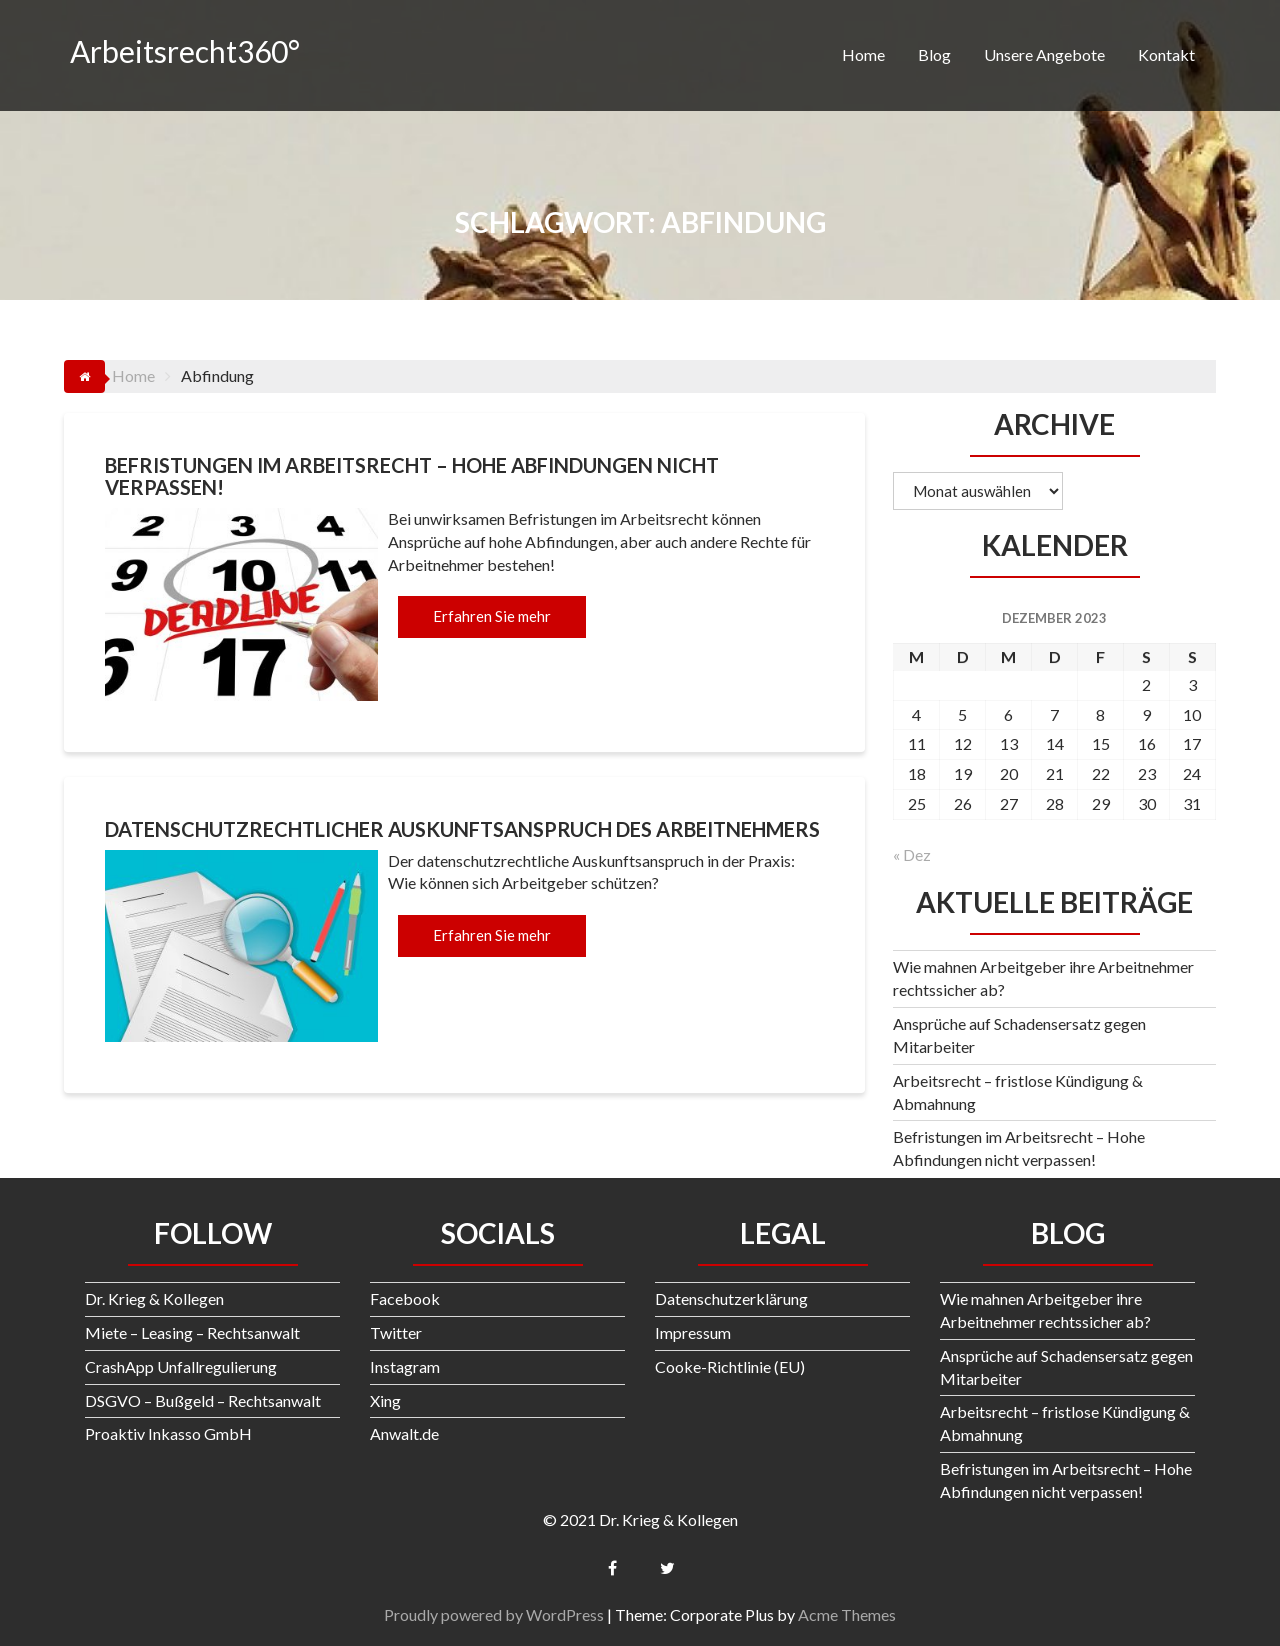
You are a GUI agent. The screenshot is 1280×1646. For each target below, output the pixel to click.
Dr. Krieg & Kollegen (154, 1298)
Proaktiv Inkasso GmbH (168, 1433)
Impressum (693, 1332)
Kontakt (1166, 54)
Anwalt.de (404, 1433)
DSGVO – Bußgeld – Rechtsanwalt (203, 1400)
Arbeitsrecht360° (185, 51)
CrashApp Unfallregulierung (181, 1366)
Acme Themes (847, 1614)
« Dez (912, 854)
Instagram (405, 1366)
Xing (385, 1400)
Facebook (405, 1298)
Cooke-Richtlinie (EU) (730, 1366)
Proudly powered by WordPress (494, 1614)
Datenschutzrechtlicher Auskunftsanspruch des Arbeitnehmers (462, 829)
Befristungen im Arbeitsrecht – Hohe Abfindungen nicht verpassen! (412, 476)
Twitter (396, 1332)
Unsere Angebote (1044, 54)
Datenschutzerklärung (731, 1298)
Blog (934, 54)
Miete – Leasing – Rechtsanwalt (192, 1332)
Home (863, 54)
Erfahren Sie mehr (492, 616)
